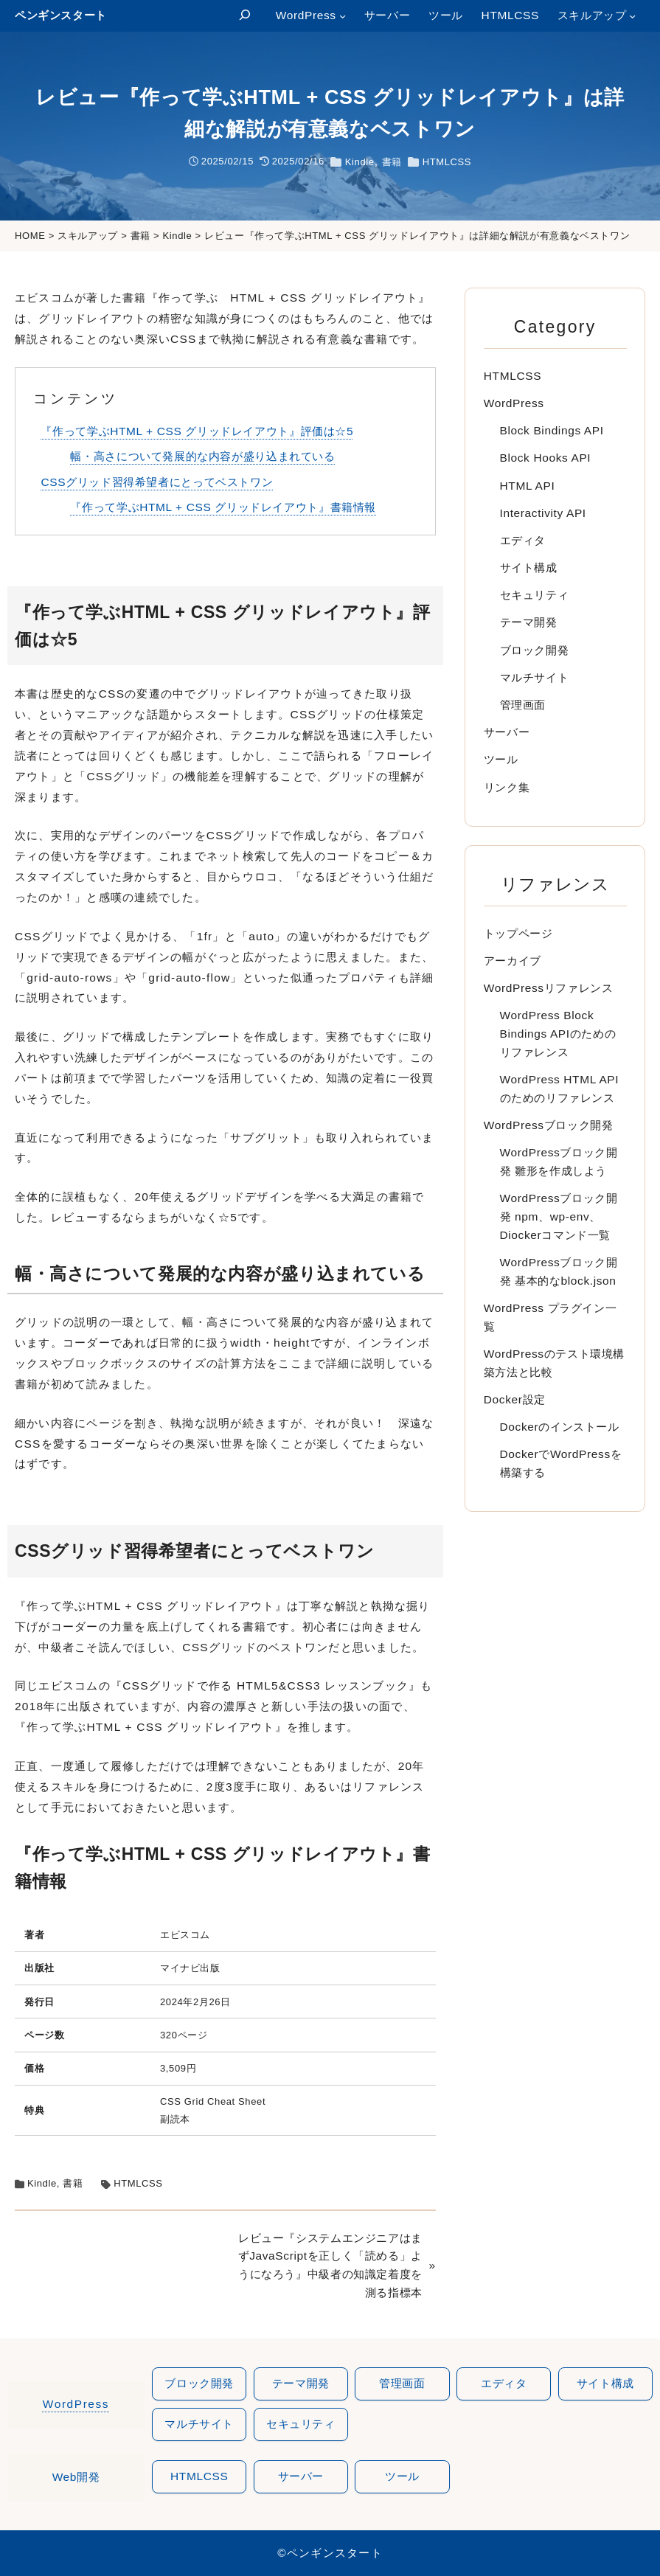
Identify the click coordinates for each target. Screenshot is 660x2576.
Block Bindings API (552, 430)
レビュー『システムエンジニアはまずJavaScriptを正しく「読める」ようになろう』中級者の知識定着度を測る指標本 (330, 2265)
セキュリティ (534, 595)
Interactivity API (543, 513)
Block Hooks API (545, 457)
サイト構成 (528, 567)
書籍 (392, 161)
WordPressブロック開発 (549, 1125)
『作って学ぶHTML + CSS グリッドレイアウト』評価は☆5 (197, 431)
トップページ (518, 933)
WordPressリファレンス (549, 988)
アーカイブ (512, 960)
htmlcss (199, 2477)
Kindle (360, 161)
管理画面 (523, 704)
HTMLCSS (447, 161)
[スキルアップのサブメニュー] (632, 16)
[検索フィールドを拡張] (244, 16)
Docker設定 (515, 1399)
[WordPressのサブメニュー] (342, 16)
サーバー (506, 732)
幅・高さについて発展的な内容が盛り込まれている (202, 456)
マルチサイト (534, 677)
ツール (501, 759)
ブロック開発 (534, 650)
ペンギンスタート (61, 15)
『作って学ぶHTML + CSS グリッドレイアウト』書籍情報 (223, 507)
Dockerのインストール (559, 1426)
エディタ (523, 540)
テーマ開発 (528, 622)
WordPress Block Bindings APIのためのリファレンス (558, 1033)
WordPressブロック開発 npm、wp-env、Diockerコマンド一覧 (559, 1216)
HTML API (527, 485)
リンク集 (506, 787)
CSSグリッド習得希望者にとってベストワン (157, 482)
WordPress (514, 403)
